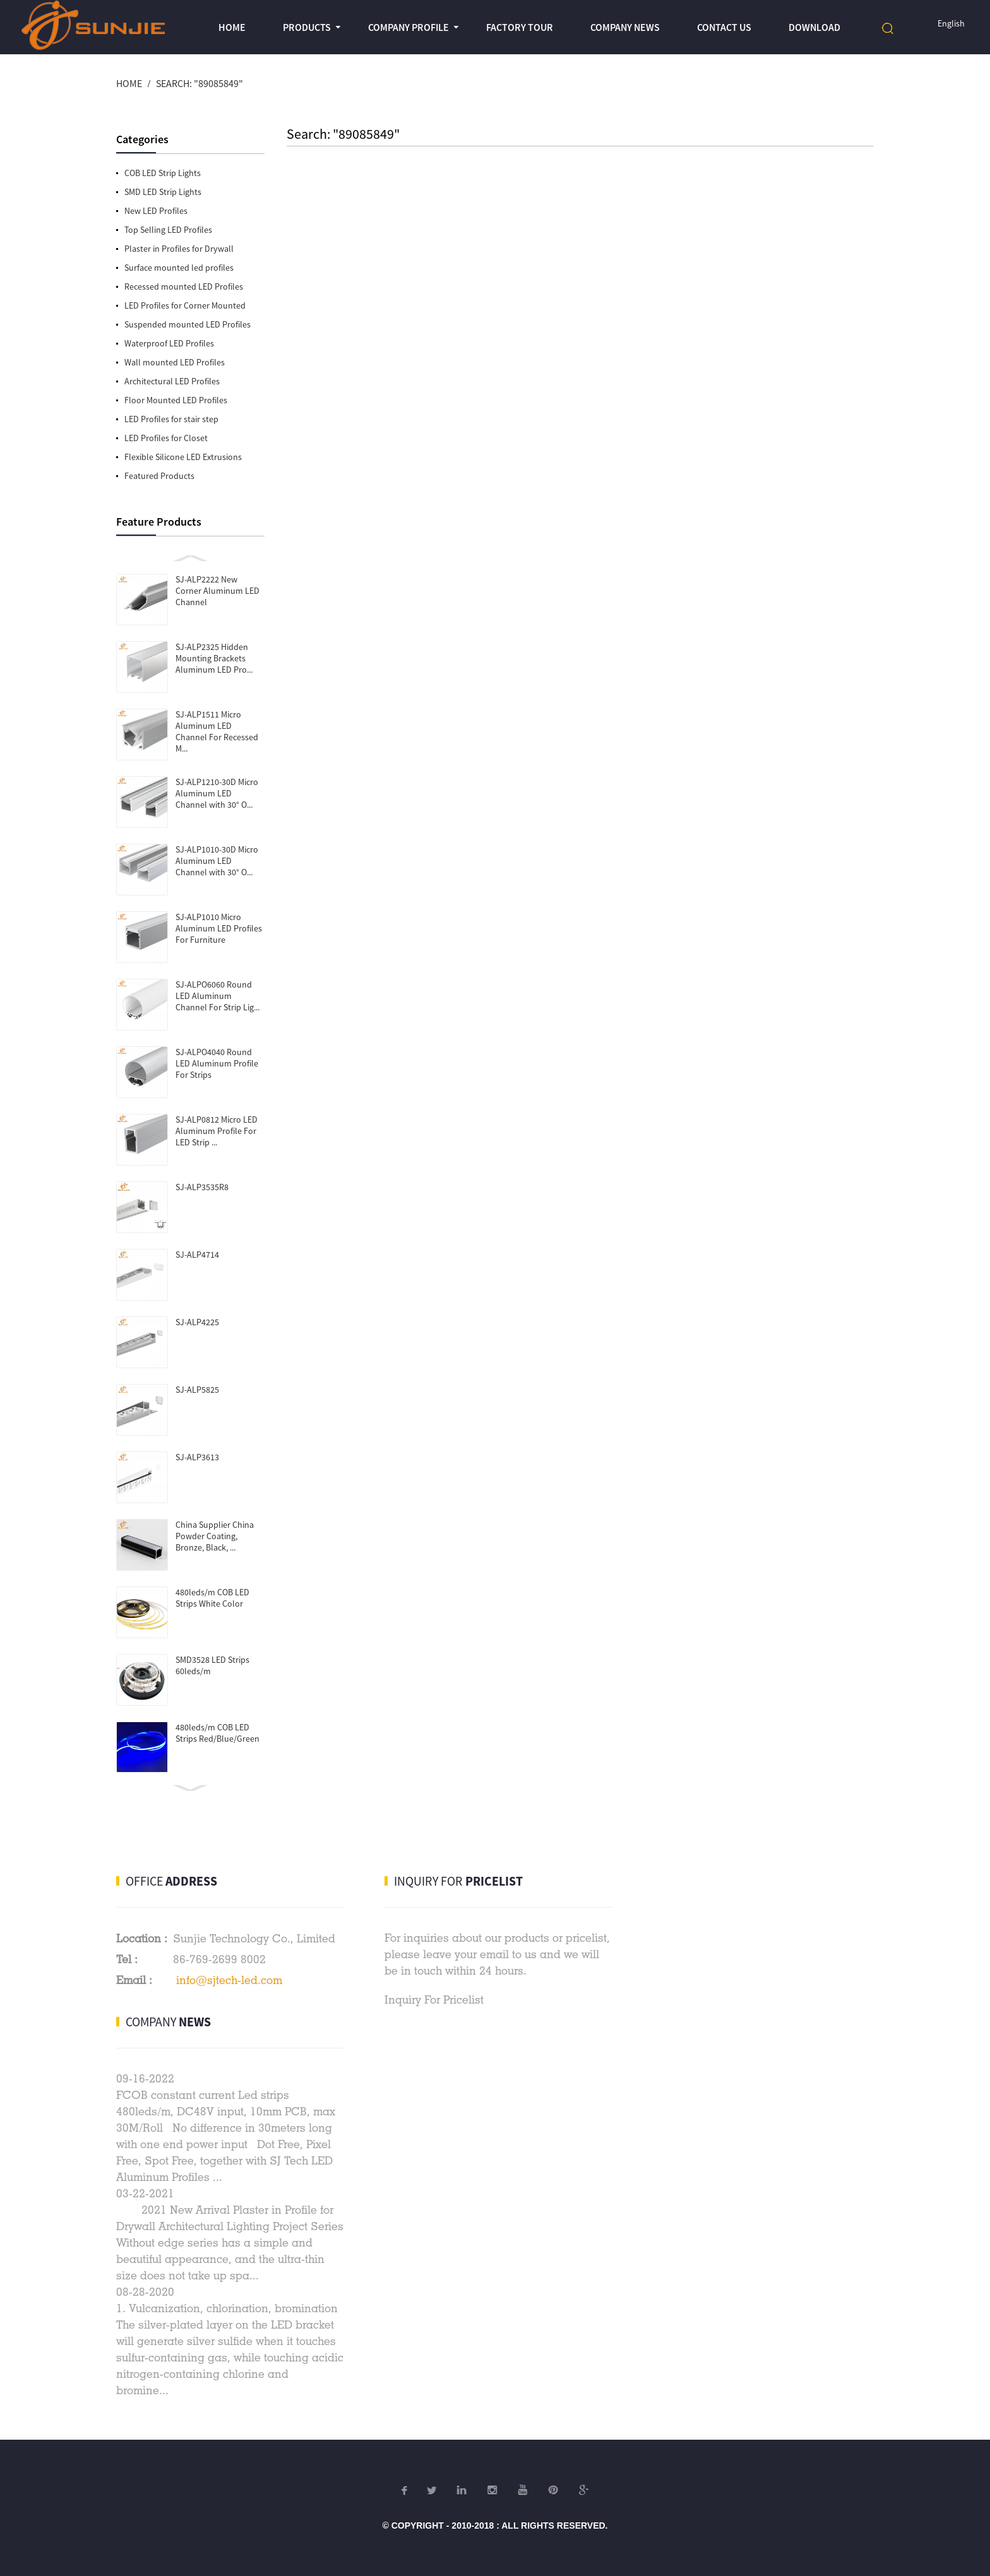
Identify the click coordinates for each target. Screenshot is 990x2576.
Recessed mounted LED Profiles (183, 286)
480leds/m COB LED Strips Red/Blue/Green (217, 1733)
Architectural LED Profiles (172, 381)
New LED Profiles (156, 210)
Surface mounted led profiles (179, 267)
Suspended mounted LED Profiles (187, 324)
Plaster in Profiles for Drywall (179, 248)
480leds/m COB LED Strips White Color (212, 1597)
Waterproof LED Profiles (169, 343)
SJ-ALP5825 (197, 1389)
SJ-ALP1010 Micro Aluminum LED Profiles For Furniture (219, 928)
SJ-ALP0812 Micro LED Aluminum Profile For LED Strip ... (217, 1131)
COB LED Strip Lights (162, 173)
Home (232, 27)
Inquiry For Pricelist (434, 1999)
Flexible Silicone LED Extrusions (183, 457)
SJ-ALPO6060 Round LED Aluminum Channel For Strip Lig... (217, 996)
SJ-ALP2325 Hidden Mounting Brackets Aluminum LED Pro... (214, 658)
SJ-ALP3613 (197, 1457)
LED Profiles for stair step (171, 419)
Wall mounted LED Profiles (174, 362)
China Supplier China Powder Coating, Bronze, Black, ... (215, 1536)
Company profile (408, 27)
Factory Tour (519, 27)
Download (814, 27)
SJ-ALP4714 (197, 1254)
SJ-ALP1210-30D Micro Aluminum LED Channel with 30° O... (217, 793)
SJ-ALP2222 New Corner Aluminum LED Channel (217, 591)
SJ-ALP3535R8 (202, 1187)
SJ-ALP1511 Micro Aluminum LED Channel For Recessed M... (217, 731)
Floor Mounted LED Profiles (175, 400)
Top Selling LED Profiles (168, 229)
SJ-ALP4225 (197, 1322)
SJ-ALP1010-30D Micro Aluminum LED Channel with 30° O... (217, 861)
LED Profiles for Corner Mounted (185, 305)
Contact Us (724, 27)
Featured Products (159, 476)
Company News (625, 27)
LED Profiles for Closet (166, 438)
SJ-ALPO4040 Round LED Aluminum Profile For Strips (217, 1063)
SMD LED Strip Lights (162, 192)
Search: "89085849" (199, 83)
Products (307, 27)
